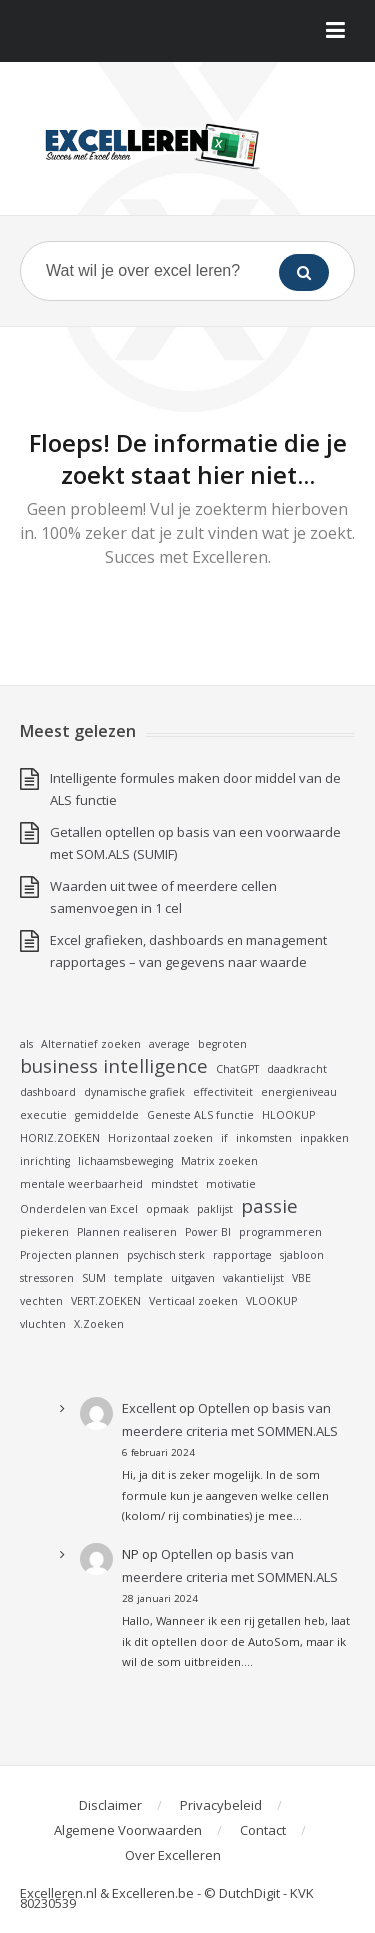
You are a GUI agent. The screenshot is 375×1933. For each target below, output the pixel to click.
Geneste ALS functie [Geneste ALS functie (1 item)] (200, 1115)
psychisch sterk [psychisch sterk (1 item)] (166, 1255)
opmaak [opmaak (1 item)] (167, 1209)
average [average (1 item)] (169, 1044)
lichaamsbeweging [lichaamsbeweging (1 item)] (125, 1161)
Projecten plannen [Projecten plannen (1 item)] (69, 1255)
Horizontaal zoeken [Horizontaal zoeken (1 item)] (160, 1138)
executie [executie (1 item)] (43, 1115)
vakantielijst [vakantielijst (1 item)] (253, 1278)
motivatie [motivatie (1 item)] (231, 1184)
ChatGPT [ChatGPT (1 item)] (237, 1069)
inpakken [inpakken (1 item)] (324, 1138)
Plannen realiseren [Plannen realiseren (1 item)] (127, 1232)
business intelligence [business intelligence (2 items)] (114, 1066)
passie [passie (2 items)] (269, 1206)
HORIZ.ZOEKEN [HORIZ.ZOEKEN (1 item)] (60, 1138)
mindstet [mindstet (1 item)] (174, 1184)
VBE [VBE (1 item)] (301, 1278)
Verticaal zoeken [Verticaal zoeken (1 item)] (193, 1301)
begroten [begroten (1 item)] (222, 1044)
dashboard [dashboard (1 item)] (48, 1092)
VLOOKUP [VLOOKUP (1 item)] (271, 1301)
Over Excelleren (173, 1855)
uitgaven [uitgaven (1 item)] (193, 1278)
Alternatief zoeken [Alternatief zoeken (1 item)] (91, 1044)
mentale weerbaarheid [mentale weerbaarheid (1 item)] (81, 1184)
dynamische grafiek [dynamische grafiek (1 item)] (134, 1092)
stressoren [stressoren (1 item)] (47, 1278)
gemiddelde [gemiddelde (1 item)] (107, 1115)
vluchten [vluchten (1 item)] (43, 1324)
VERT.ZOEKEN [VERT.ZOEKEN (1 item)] (106, 1301)
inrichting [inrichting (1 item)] (45, 1161)
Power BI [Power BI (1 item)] (208, 1232)
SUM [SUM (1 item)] (94, 1278)
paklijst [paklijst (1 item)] (215, 1209)
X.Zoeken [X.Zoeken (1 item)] (99, 1324)
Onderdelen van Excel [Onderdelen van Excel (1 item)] (79, 1209)
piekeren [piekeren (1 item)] (44, 1232)
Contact (263, 1830)
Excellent (149, 1408)
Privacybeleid (221, 1805)
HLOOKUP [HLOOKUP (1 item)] (288, 1115)
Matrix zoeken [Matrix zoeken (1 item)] (219, 1161)
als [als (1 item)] (26, 1044)
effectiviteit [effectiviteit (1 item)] (223, 1092)
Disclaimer (110, 1805)
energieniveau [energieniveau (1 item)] (299, 1092)
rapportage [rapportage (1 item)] (242, 1255)
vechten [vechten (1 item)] (41, 1301)
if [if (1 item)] (224, 1138)
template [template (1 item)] (138, 1278)
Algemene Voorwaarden (128, 1830)
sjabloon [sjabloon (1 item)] (302, 1255)
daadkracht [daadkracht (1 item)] (297, 1069)
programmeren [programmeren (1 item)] (280, 1232)
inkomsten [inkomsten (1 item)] (264, 1138)
